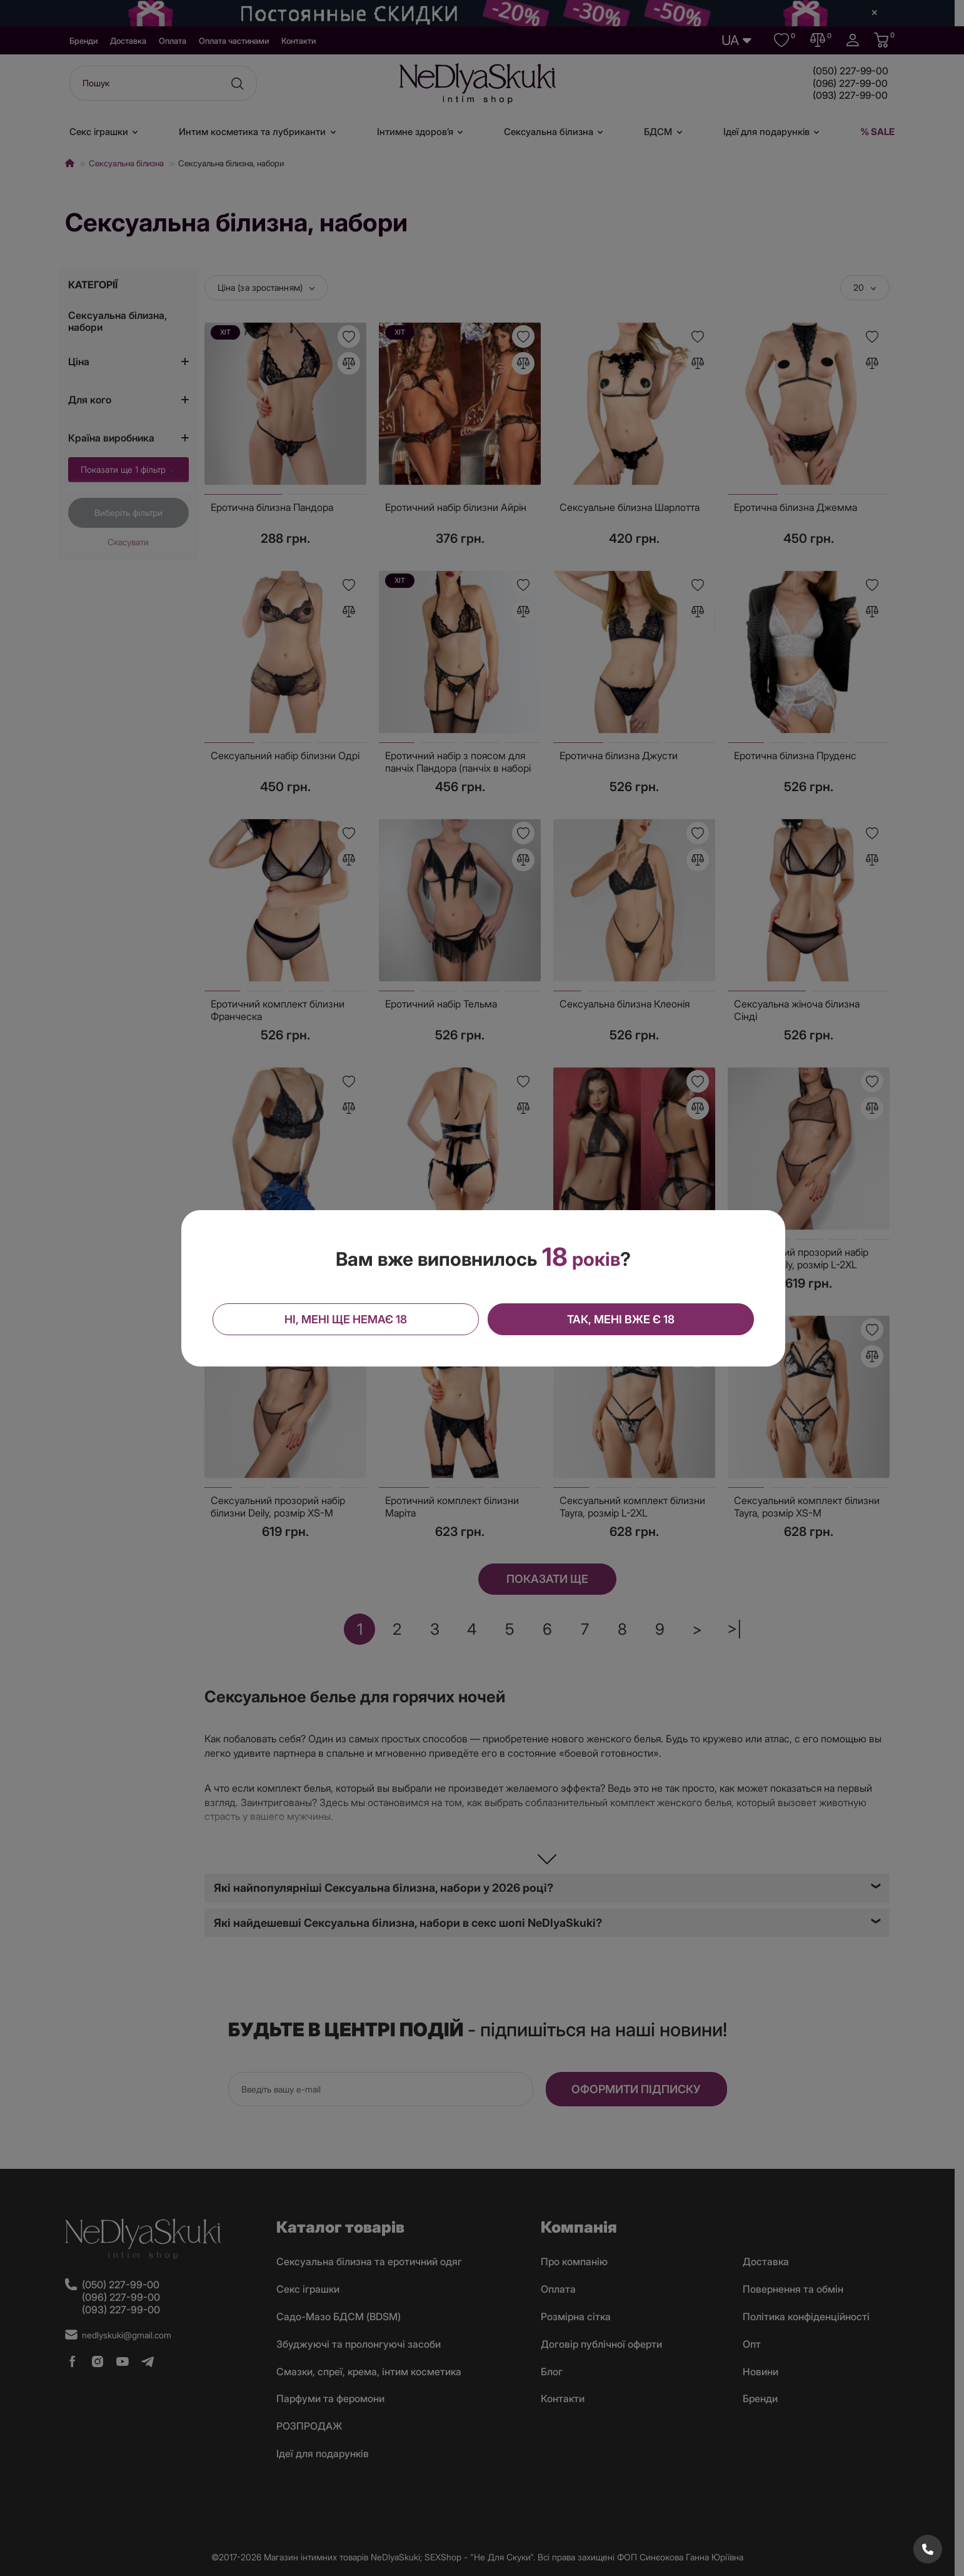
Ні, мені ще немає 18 (345, 1318)
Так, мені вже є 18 (621, 1318)
